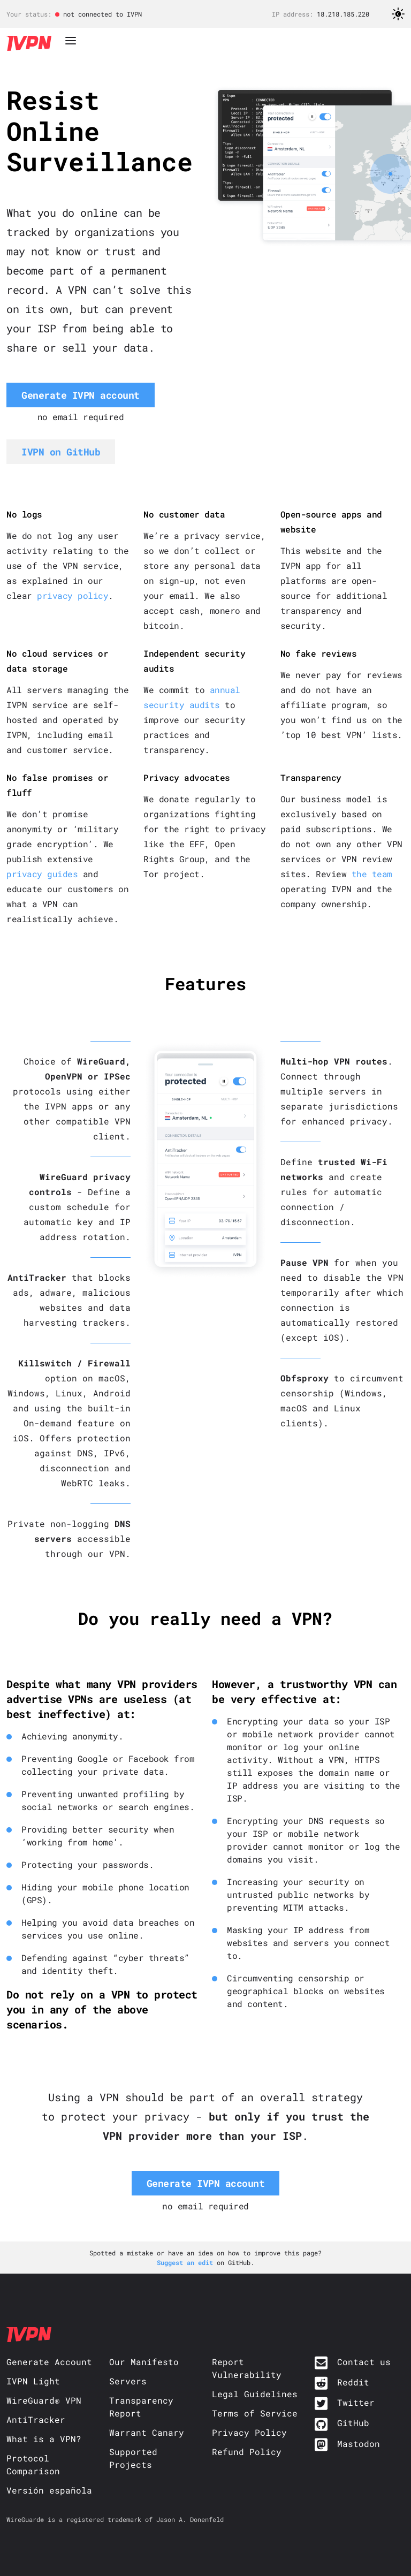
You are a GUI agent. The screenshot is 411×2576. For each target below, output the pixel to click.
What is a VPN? (43, 2438)
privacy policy (72, 595)
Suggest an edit (187, 2262)
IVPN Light (33, 2381)
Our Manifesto (144, 2361)
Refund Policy (246, 2451)
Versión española (49, 2490)
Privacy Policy (249, 2432)
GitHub (353, 2422)
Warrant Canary (146, 2432)
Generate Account (49, 2361)
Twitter (356, 2402)
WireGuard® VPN (43, 2400)
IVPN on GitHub (60, 451)
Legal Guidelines (255, 2393)
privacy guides (42, 873)
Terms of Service (255, 2413)
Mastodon (358, 2443)
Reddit (353, 2382)
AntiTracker (35, 2419)
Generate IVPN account (80, 395)
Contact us (364, 2361)
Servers (128, 2381)
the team (372, 873)
